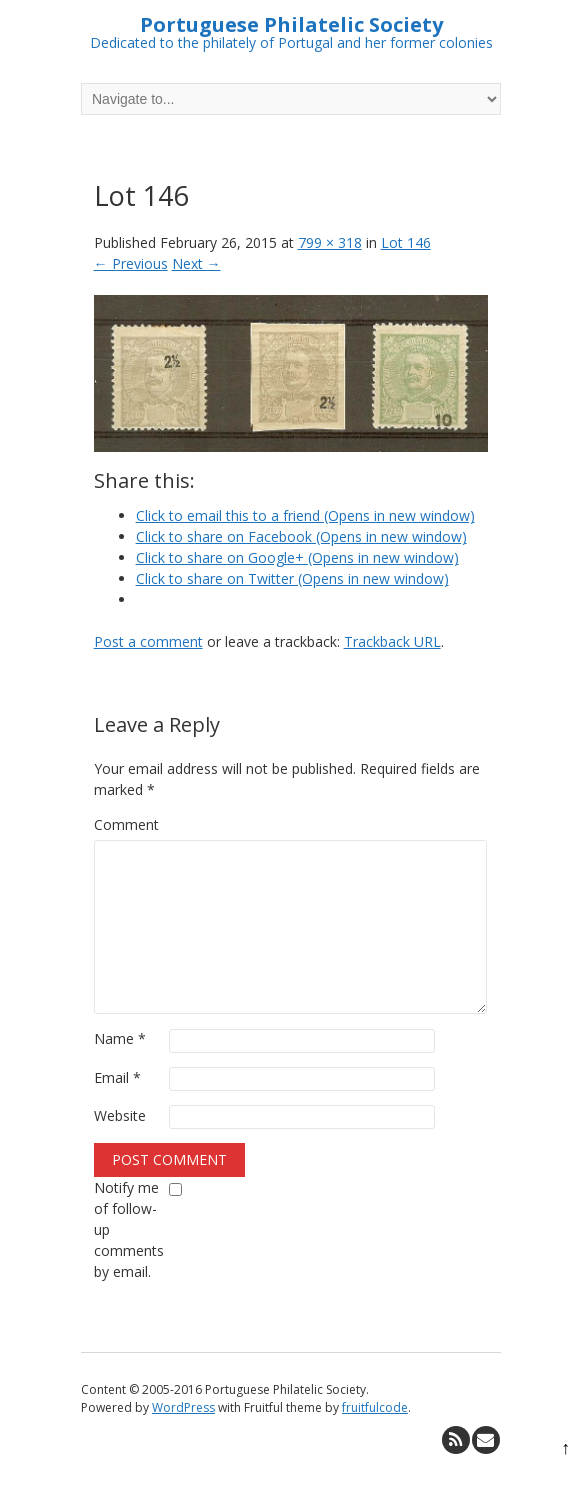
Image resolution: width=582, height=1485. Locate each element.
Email (117, 1077)
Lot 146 (406, 242)
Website (120, 1115)
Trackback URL (392, 641)
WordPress (183, 1407)
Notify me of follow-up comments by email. (129, 1229)
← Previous (131, 263)
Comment (126, 824)
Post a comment (148, 641)
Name (120, 1038)
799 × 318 (330, 242)
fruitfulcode (375, 1407)
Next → (196, 263)
